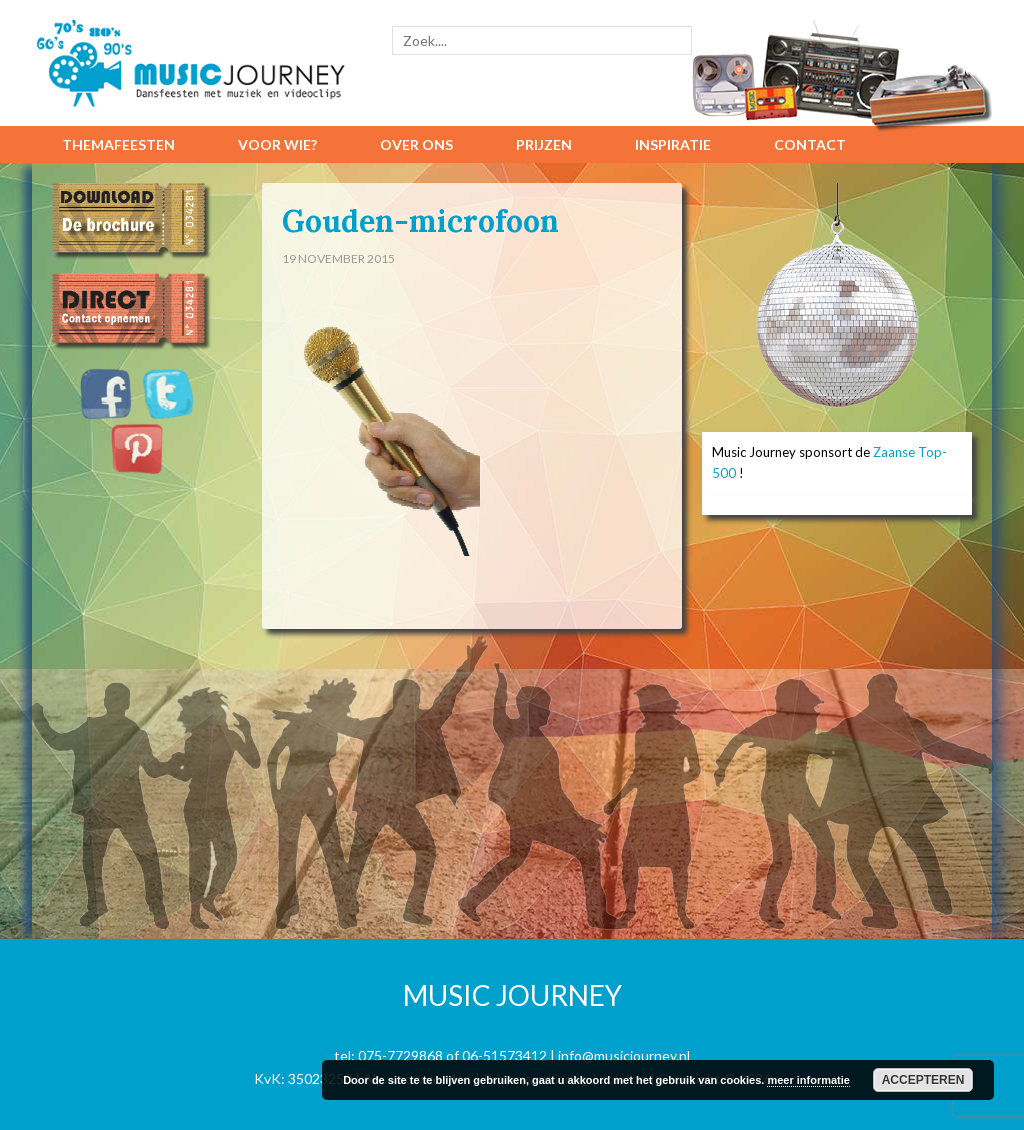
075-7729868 (400, 1055)
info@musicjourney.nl (624, 1055)
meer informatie (808, 1080)
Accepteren (923, 1080)
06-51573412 (504, 1055)
